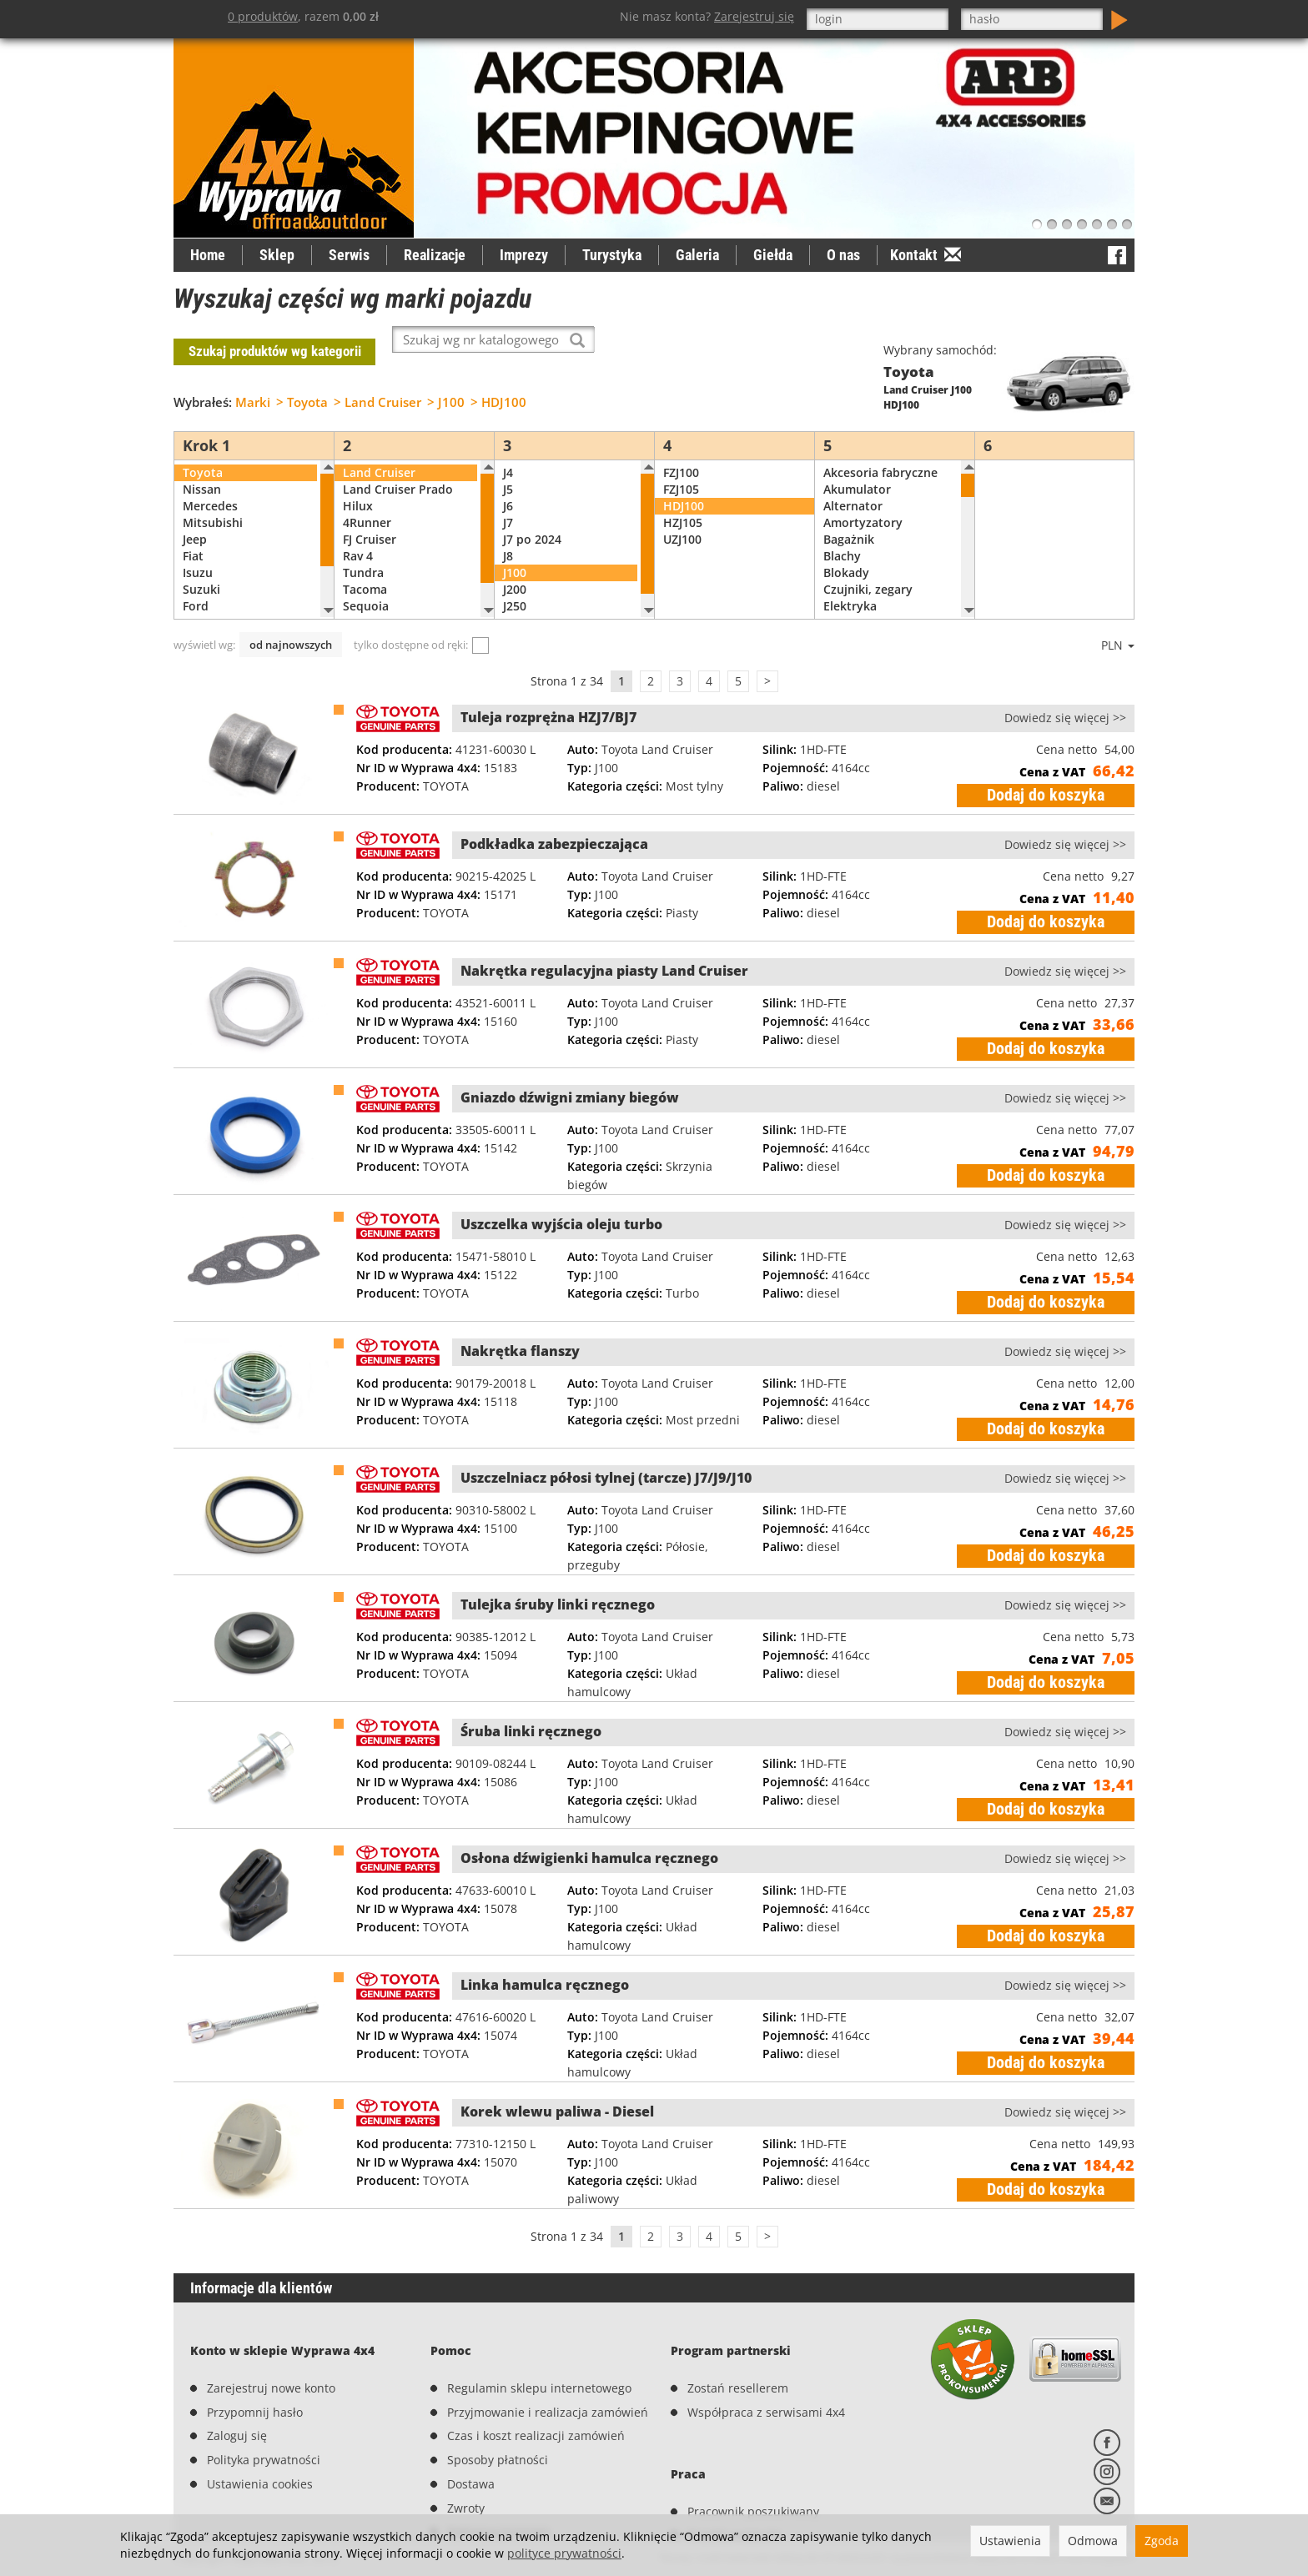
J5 (508, 464)
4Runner (367, 497)
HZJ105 (682, 497)
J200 (514, 564)
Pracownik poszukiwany (753, 2431)
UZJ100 (682, 514)
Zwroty (466, 2455)
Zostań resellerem (737, 2335)
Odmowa (1093, 2540)
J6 (508, 481)
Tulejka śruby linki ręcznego (557, 1579)
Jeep (195, 514)
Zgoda (1161, 2540)
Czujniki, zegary (868, 564)
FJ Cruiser (369, 514)
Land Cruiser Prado (398, 464)
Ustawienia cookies (260, 2431)
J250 (514, 581)
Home (207, 255)
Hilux (358, 481)
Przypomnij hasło (255, 2360)
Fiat (193, 531)
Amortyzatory (863, 497)
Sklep (276, 255)
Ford (196, 581)
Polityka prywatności (263, 2407)
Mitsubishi (213, 497)
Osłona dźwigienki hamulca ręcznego (589, 1833)
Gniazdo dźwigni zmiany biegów (569, 1072)
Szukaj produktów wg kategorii (275, 338)
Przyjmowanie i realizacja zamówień (547, 2360)
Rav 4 (358, 531)
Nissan (202, 464)
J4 (508, 447)
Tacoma (365, 564)
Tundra (363, 547)
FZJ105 (681, 464)
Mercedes (210, 481)
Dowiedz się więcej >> (1065, 692)
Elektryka (850, 581)
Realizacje (434, 255)
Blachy (842, 531)
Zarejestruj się (754, 16)
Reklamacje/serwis (499, 2480)
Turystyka (611, 255)
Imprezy (524, 255)
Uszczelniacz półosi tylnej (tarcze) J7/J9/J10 (606, 1453)
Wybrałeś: (203, 377)
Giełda (772, 255)
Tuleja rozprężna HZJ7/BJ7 (548, 692)
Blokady (846, 547)
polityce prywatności (564, 2553)
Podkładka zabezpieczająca (554, 819)
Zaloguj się (237, 2384)
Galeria (697, 255)
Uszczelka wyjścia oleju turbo (561, 1199)
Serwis (349, 255)
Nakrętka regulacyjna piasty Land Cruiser (604, 945)
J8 (508, 531)
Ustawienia (1010, 2540)
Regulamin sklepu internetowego (539, 2335)
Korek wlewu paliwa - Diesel (557, 2086)
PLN (1117, 620)
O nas (843, 255)
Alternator (853, 481)
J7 (508, 497)
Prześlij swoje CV (733, 2455)
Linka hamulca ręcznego (544, 1960)
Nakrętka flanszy (520, 1326)
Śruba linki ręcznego (530, 1706)
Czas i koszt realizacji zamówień (536, 2384)
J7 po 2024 (532, 514)
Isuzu (198, 547)
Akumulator (857, 464)
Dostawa (471, 2431)
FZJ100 (681, 447)
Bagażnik (848, 514)
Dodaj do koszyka (1045, 770)
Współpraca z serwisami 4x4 (766, 2360)
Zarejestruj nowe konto (271, 2335)
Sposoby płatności (497, 2407)
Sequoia (366, 581)
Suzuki (201, 564)
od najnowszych (290, 619)
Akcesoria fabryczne (880, 447)
